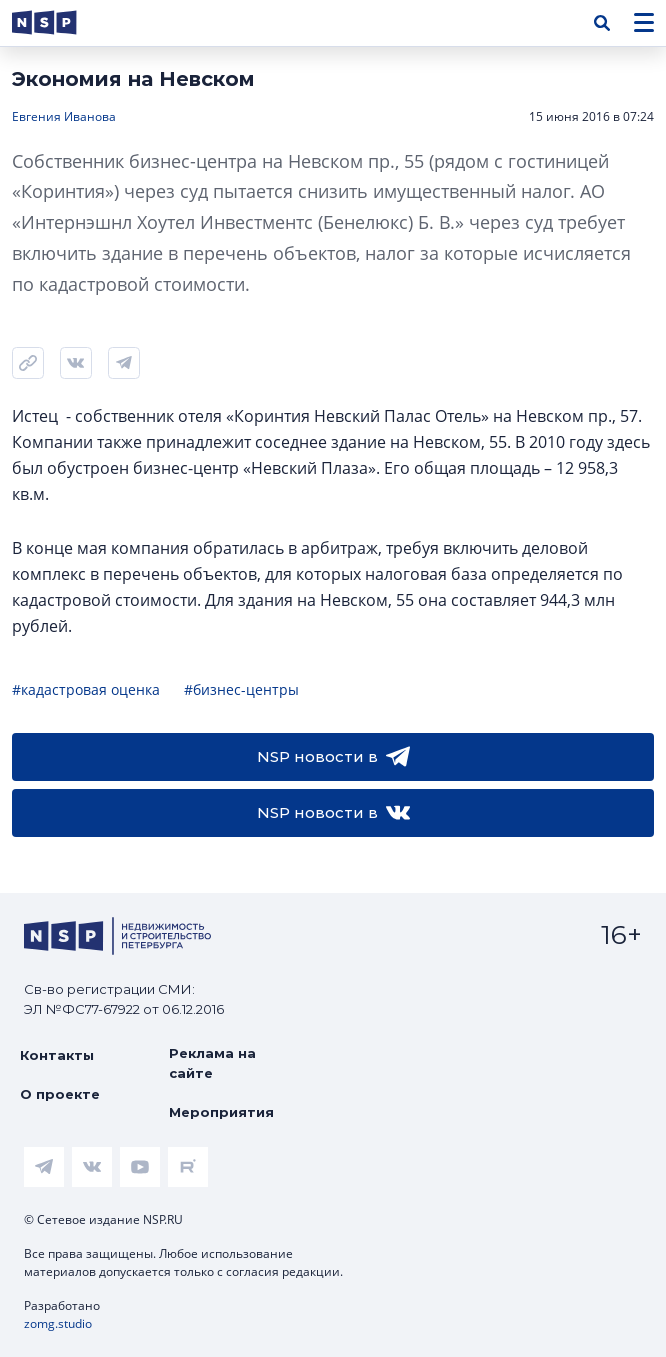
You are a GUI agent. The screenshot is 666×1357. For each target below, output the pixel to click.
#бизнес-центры (241, 689)
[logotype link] (61, 22)
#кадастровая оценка (86, 689)
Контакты (57, 1055)
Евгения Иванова (64, 116)
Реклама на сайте (212, 1063)
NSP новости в (333, 757)
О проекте (60, 1094)
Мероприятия (221, 1112)
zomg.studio (58, 1323)
